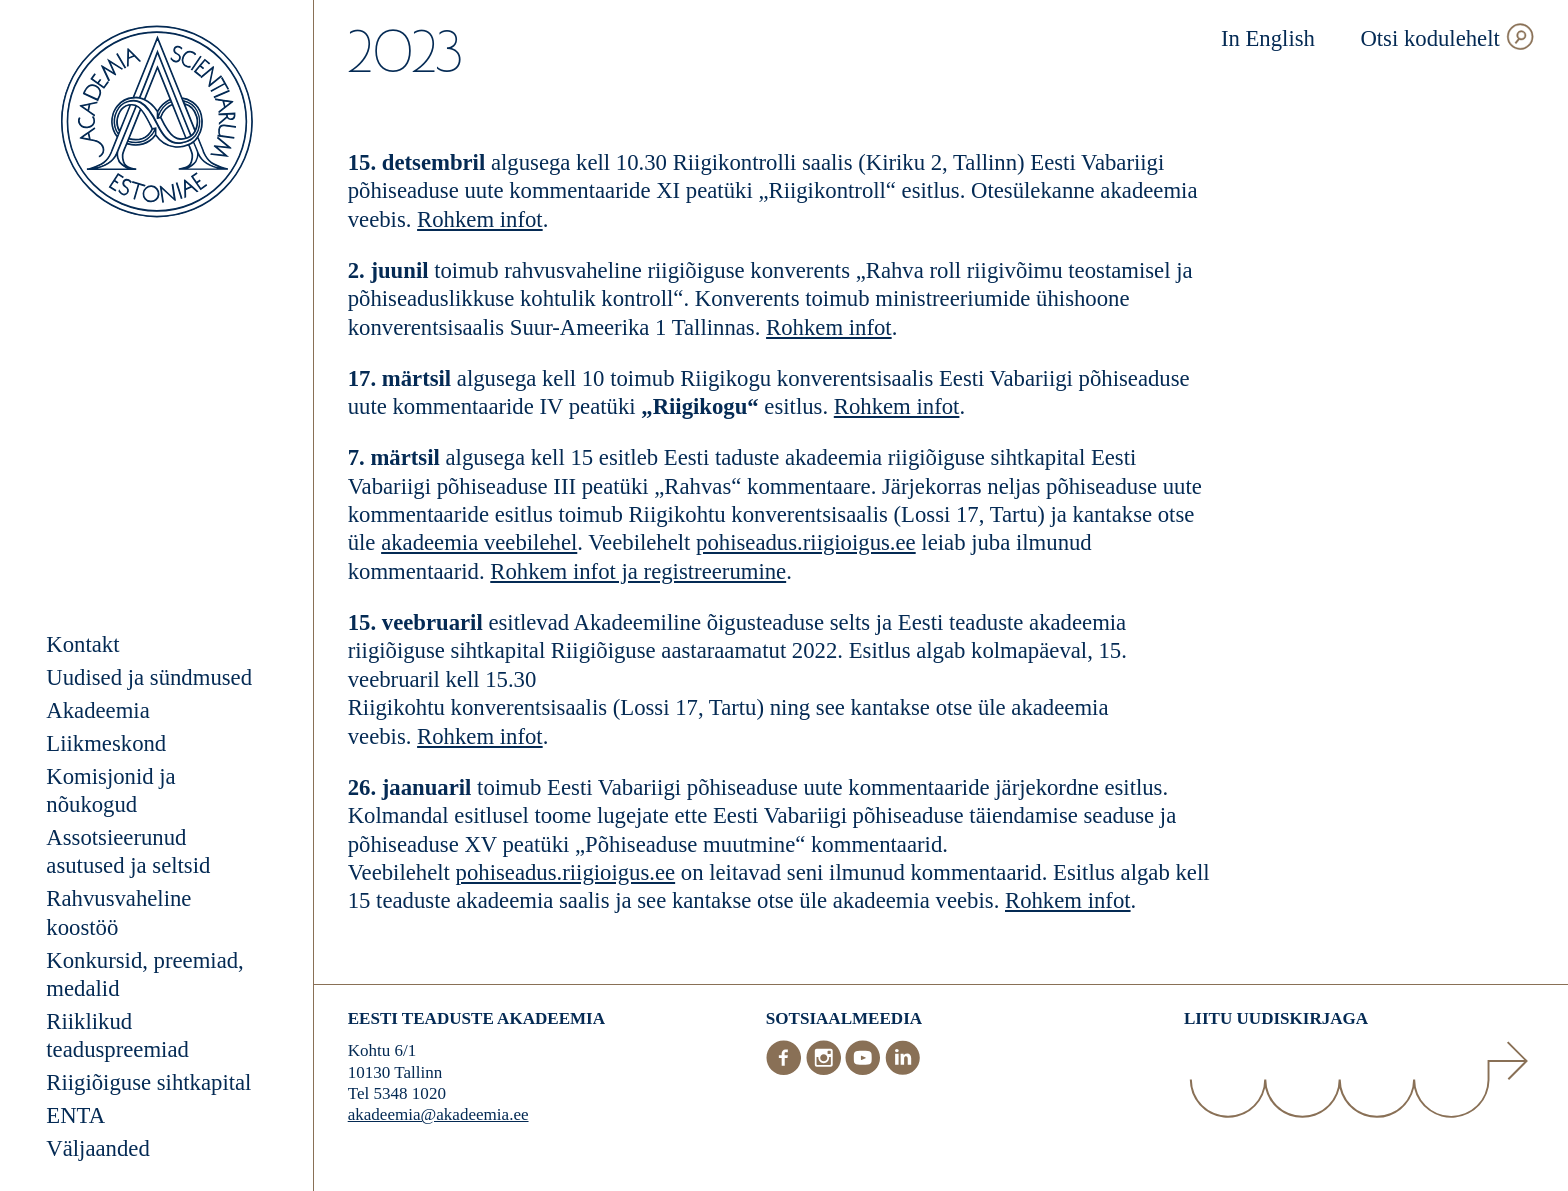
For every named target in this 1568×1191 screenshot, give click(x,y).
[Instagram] (826, 1070)
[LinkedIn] (903, 1070)
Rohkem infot (480, 219)
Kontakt (82, 644)
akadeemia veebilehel (479, 542)
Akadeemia (97, 710)
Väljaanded (97, 1148)
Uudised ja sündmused (149, 677)
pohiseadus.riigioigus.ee (806, 542)
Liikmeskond (106, 743)
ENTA (75, 1115)
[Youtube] (865, 1070)
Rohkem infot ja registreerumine (638, 571)
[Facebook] (786, 1070)
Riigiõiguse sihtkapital (148, 1082)
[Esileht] (157, 124)
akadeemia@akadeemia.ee (438, 1114)
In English (1268, 38)
